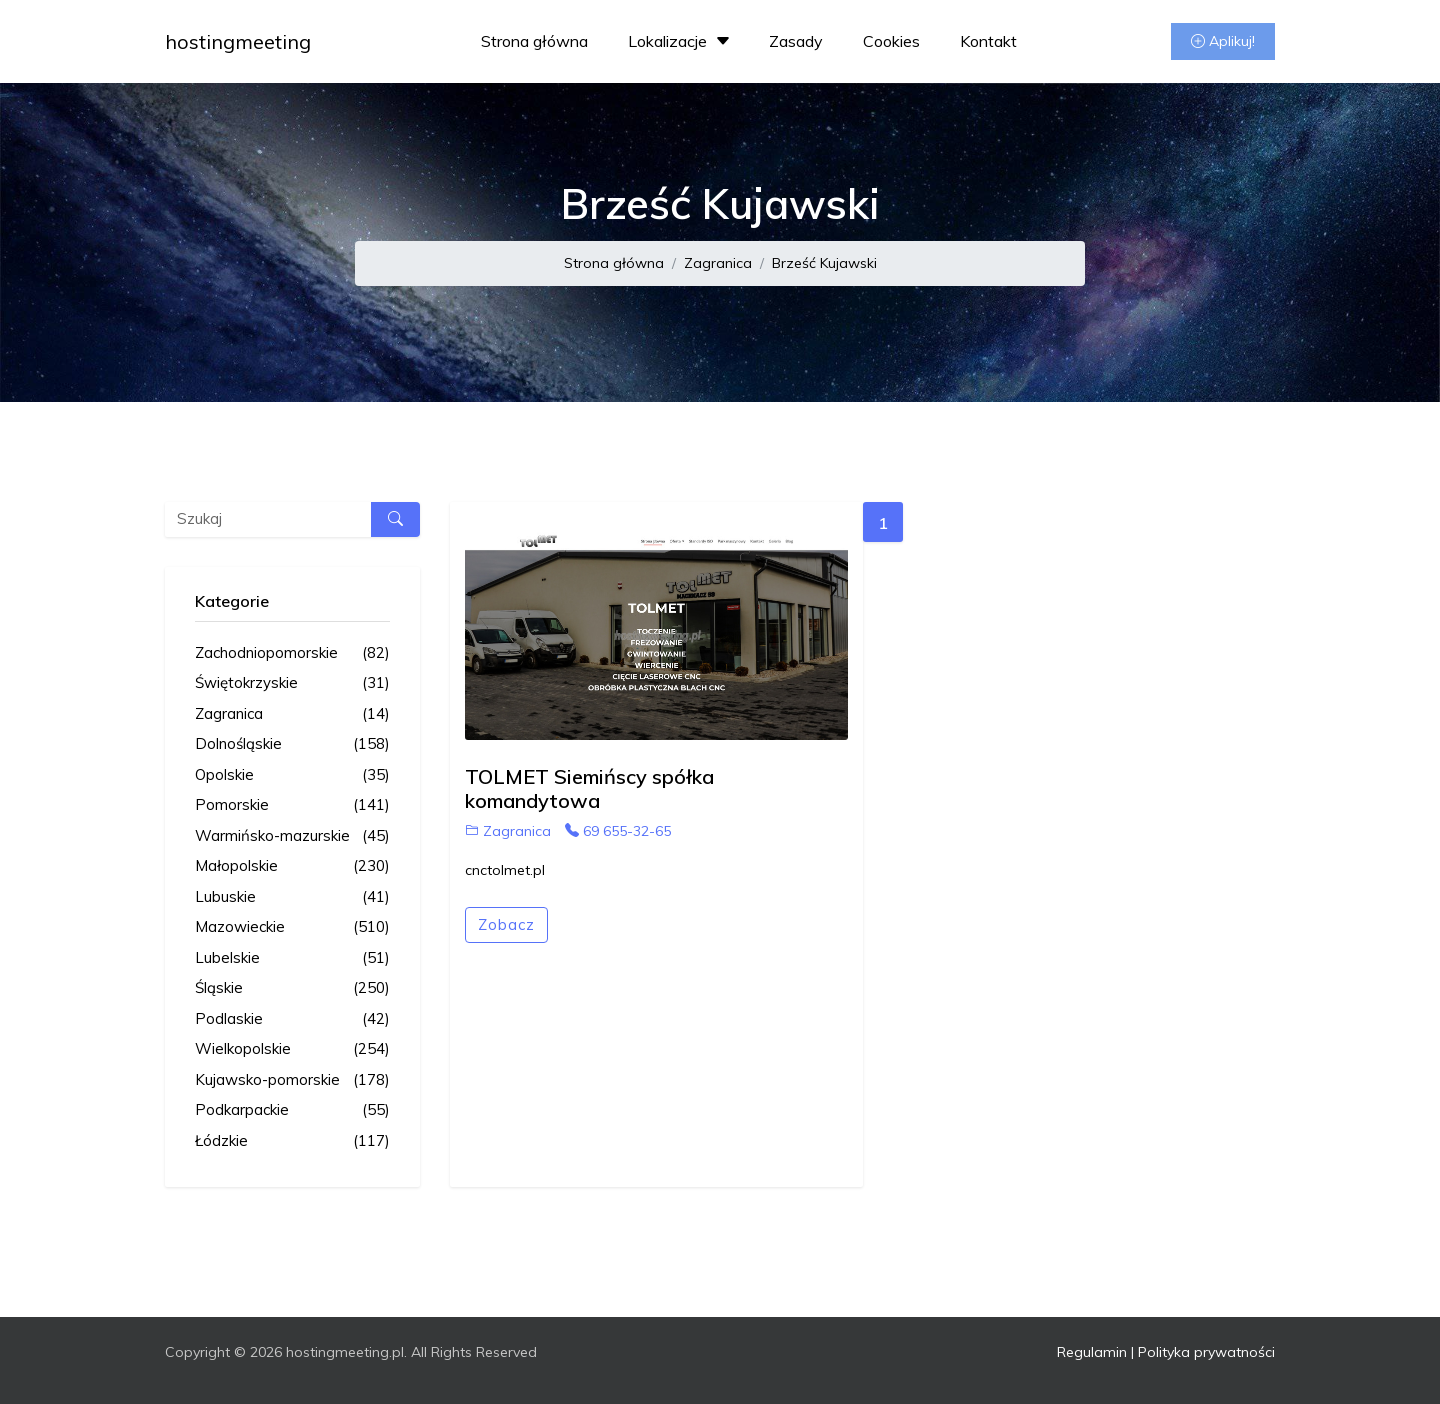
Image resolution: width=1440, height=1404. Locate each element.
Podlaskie (292, 1019)
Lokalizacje (681, 41)
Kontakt (988, 41)
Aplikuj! (1223, 41)
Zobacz (506, 924)
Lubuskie (292, 897)
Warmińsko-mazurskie (292, 836)
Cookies (891, 41)
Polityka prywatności (1206, 1352)
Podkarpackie (292, 1110)
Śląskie (292, 988)
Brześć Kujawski (824, 263)
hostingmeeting (238, 41)
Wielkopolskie (292, 1049)
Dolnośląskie (292, 744)
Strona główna (534, 41)
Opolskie (292, 775)
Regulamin (1092, 1352)
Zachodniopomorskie (292, 653)
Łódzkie (292, 1141)
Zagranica (718, 263)
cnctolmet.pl (505, 870)
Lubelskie (292, 958)
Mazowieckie (292, 927)
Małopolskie (292, 866)
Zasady (796, 41)
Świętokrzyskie (292, 683)
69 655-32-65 (618, 831)
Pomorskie (292, 805)
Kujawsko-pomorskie (292, 1080)
